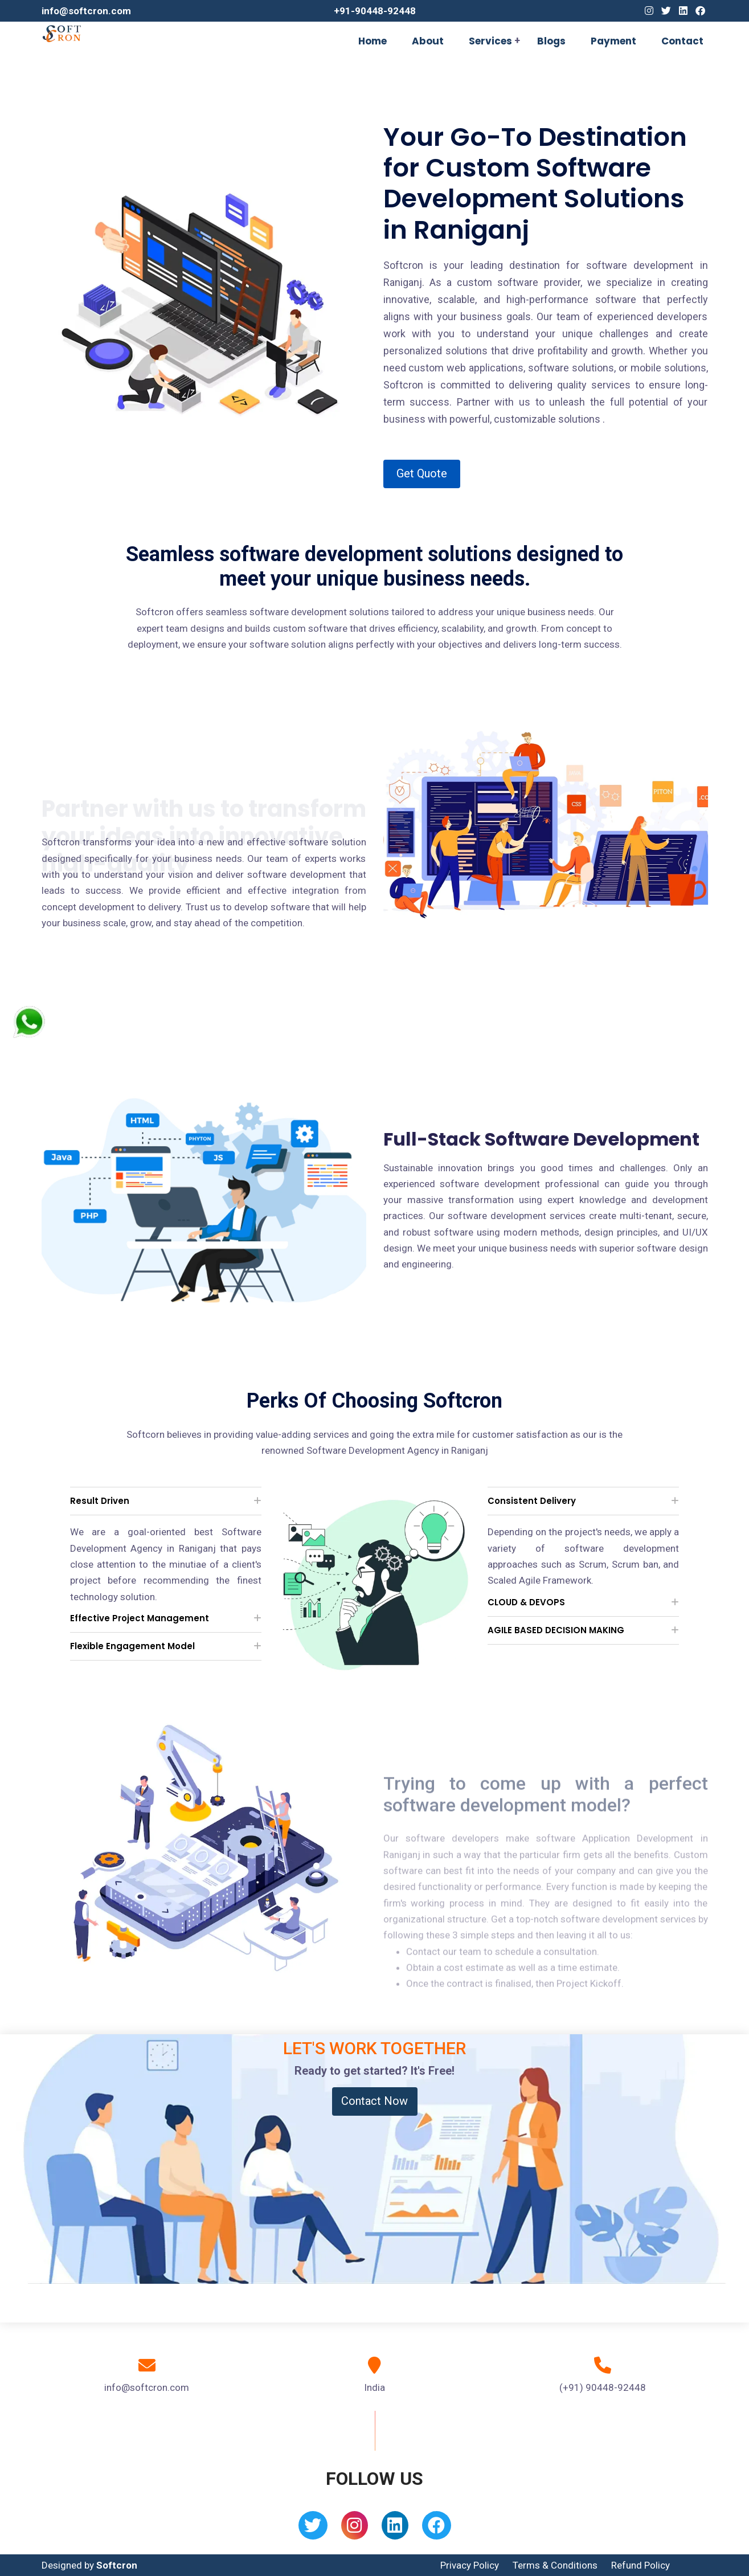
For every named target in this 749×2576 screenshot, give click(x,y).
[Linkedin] (683, 10)
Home (372, 41)
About (428, 41)
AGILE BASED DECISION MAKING (556, 1630)
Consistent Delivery (532, 1501)
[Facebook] (700, 10)
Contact (682, 41)
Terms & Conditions (555, 2565)
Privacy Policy (469, 2565)
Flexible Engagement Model (132, 1646)
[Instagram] (649, 10)
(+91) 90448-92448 (602, 2387)
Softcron (116, 2565)
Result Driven (99, 1501)
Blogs (551, 41)
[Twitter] (666, 10)
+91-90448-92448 (375, 11)
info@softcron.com (86, 11)
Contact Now (374, 2101)
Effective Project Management (139, 1618)
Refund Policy (640, 2565)
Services (490, 41)
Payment (613, 41)
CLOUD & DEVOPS (526, 1602)
